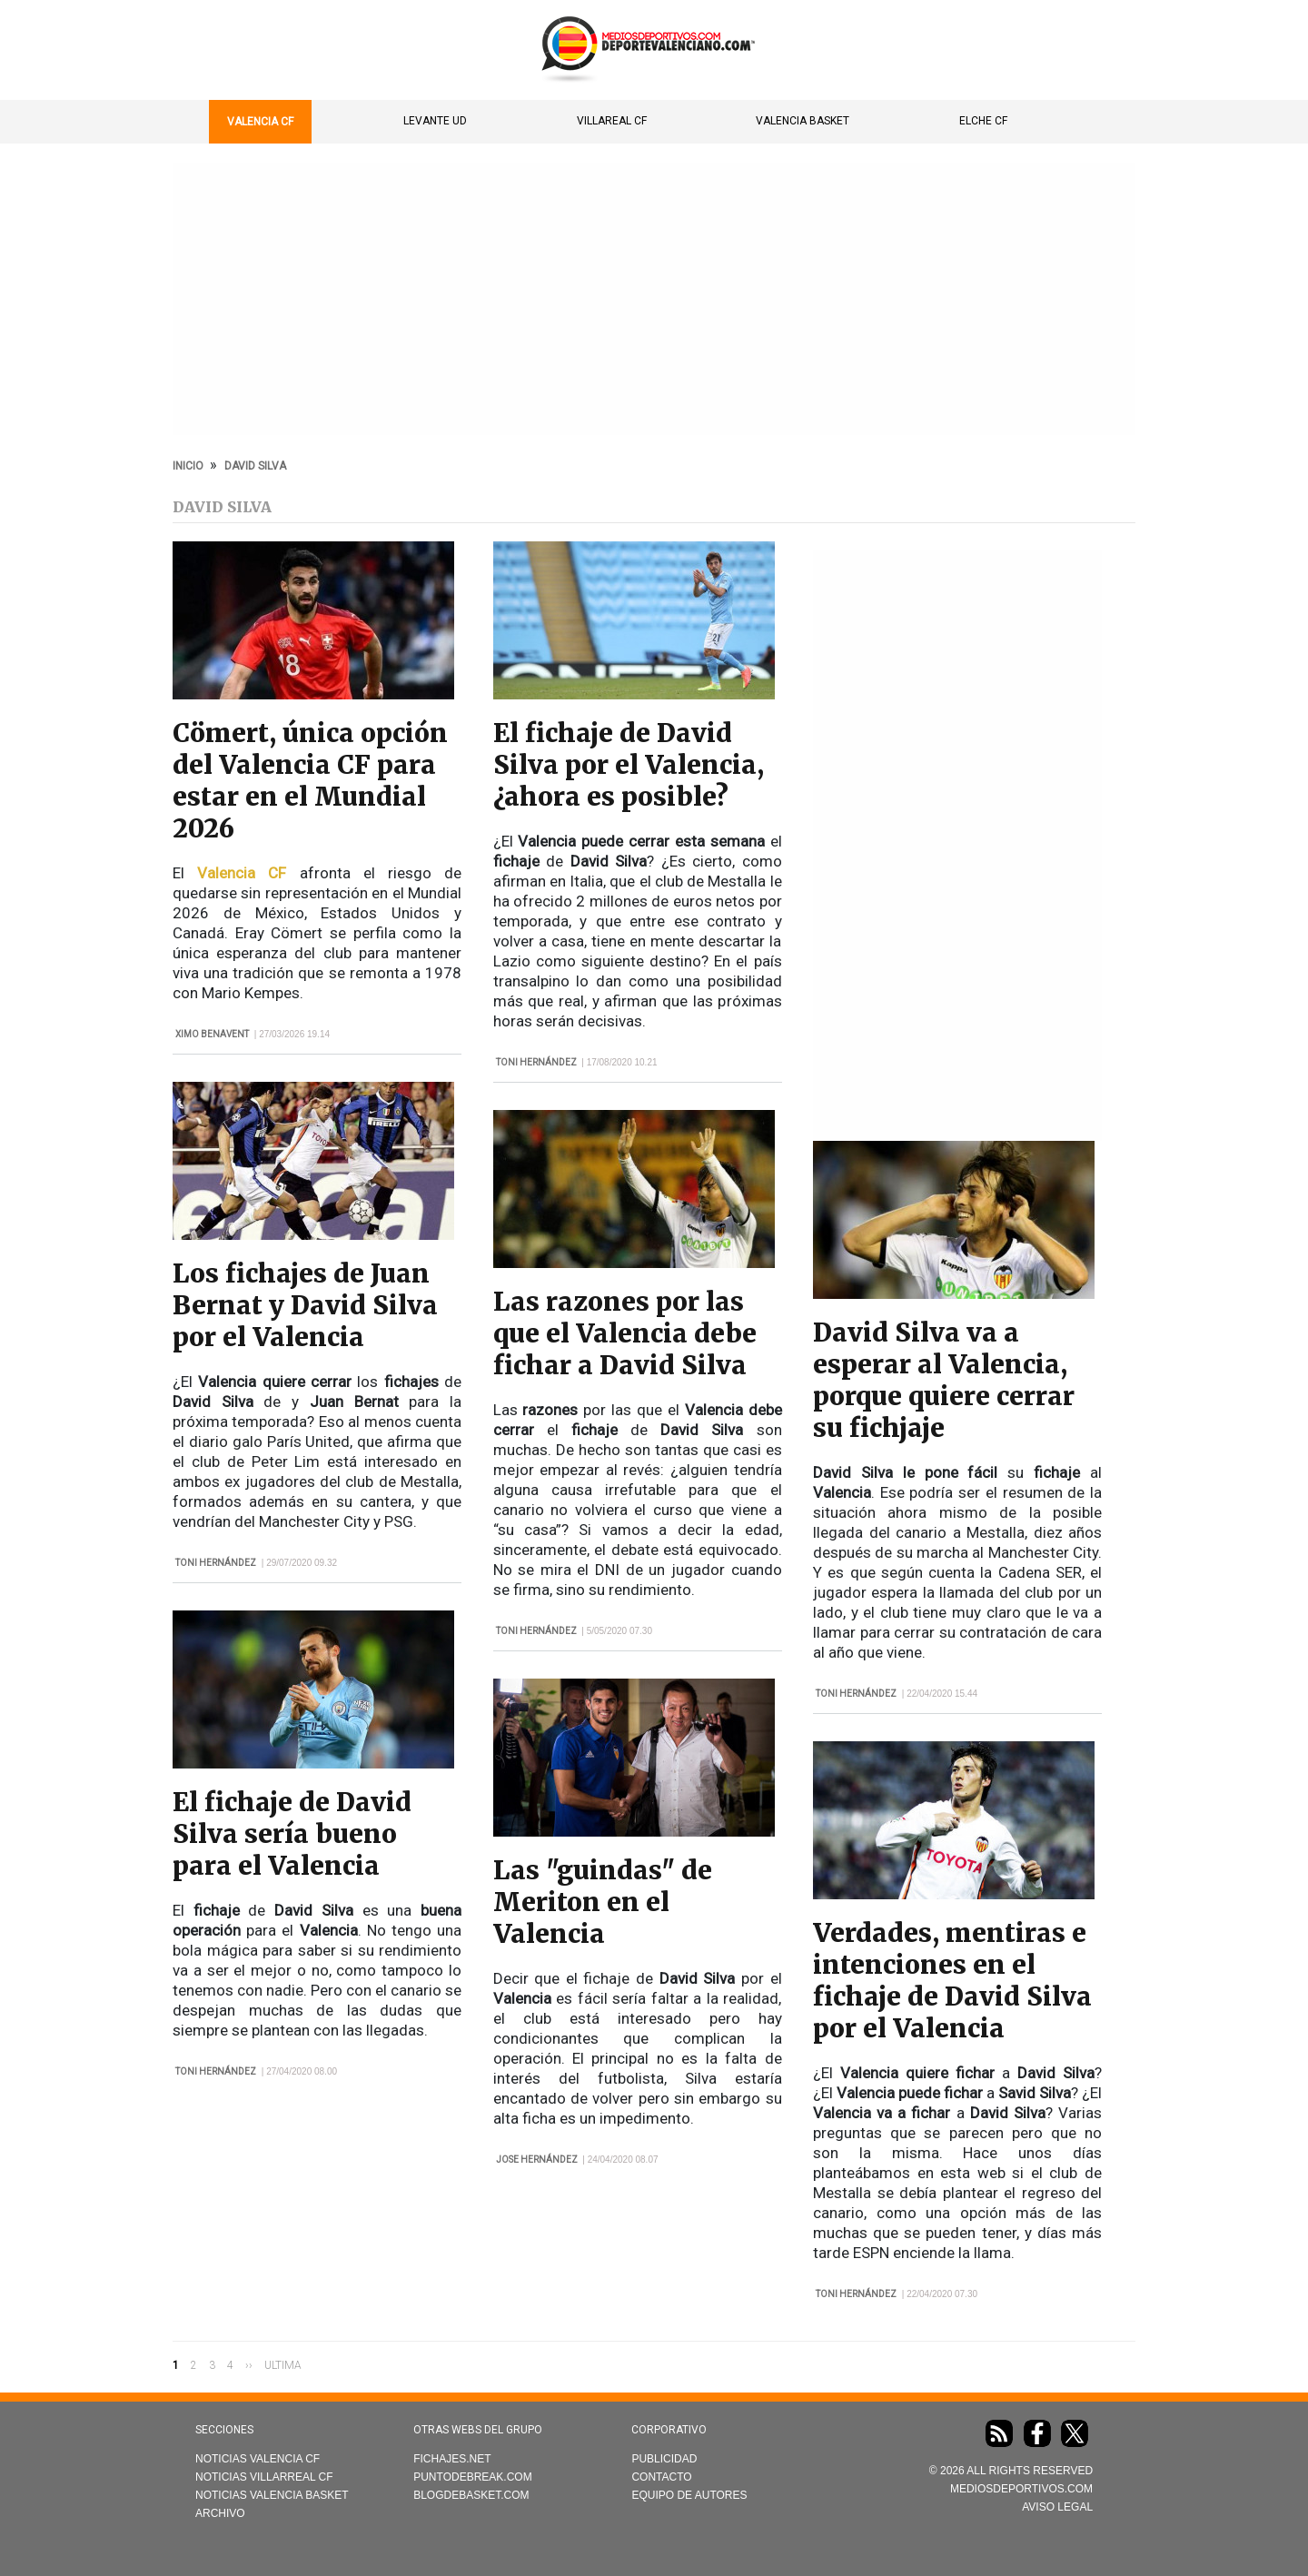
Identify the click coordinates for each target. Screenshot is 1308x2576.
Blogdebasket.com (471, 2495)
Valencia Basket (802, 120)
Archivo (220, 2513)
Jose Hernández (537, 2160)
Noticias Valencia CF (257, 2458)
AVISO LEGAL (1057, 2507)
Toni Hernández (215, 1563)
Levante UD (435, 120)
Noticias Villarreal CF (264, 2477)
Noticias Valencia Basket (272, 2495)
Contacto (661, 2477)
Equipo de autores (689, 2495)
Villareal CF (612, 120)
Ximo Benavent (212, 1034)
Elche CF (983, 120)
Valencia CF (260, 121)
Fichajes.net (451, 2458)
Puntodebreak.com (472, 2477)
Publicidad (664, 2458)
